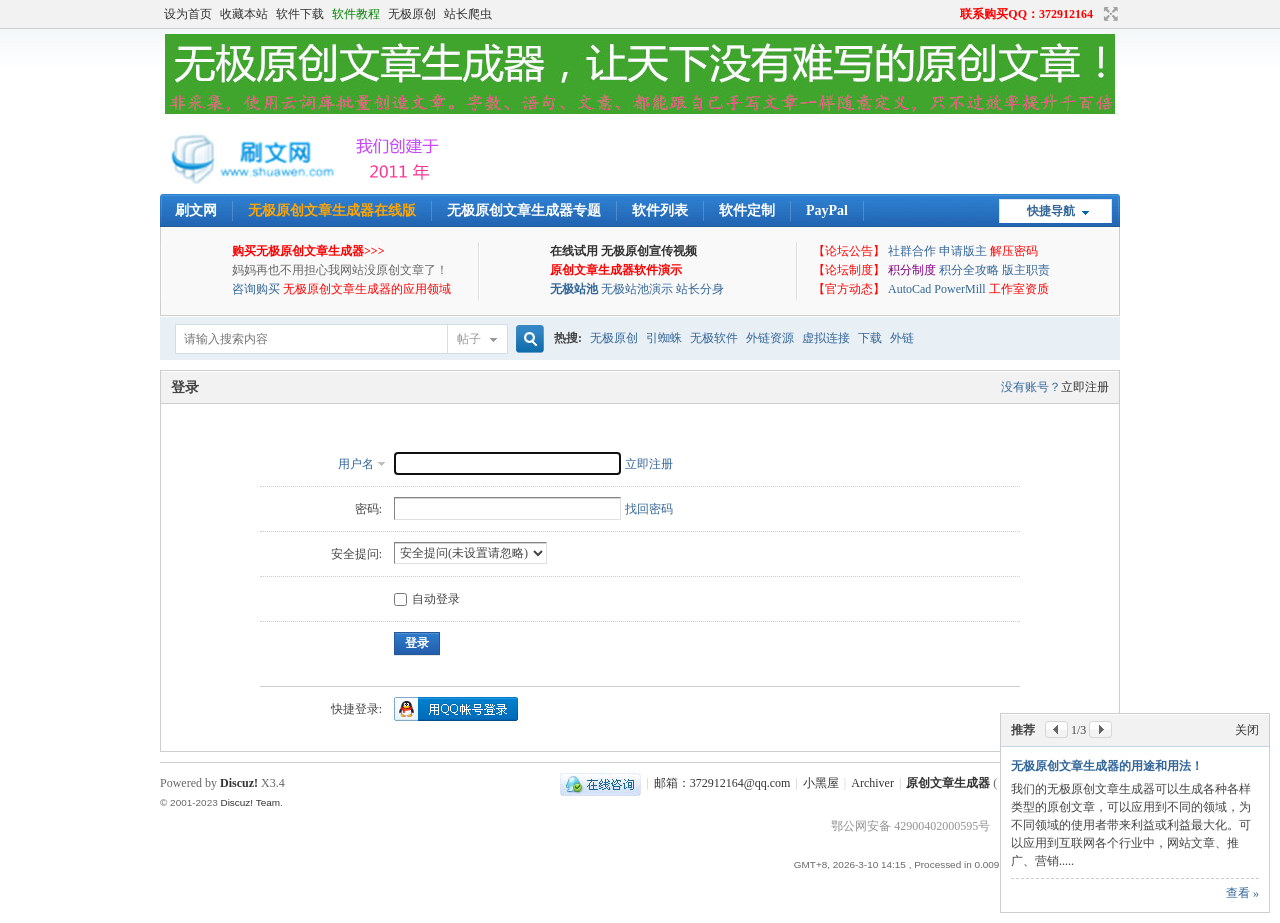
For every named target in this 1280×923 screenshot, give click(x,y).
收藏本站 (244, 14)
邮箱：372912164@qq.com (722, 783)
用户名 (356, 464)
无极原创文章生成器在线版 (332, 210)
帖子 (469, 339)
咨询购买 (256, 289)
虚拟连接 (826, 338)
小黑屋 (821, 783)
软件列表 (660, 210)
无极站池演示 (637, 289)
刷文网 (196, 210)
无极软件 (714, 338)
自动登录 (427, 599)
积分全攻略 (969, 270)
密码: (368, 509)
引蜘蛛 (664, 338)
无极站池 (574, 289)
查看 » (1242, 893)
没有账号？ (1031, 387)
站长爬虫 (468, 14)
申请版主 (963, 251)
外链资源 (770, 338)
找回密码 (649, 509)
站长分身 (700, 289)
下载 (870, 338)
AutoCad (909, 289)
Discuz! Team (250, 802)
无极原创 (412, 14)
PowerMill (959, 289)
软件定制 (747, 210)
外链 (902, 338)
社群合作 (912, 251)
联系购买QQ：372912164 (1026, 14)
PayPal (827, 210)
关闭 (1247, 730)
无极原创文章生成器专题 (524, 210)
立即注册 (1085, 387)
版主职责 (1026, 270)
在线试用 (574, 251)
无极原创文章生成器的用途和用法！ (1107, 766)
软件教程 (356, 14)
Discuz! (239, 783)
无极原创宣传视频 (649, 251)
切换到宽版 (1108, 14)
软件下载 (300, 14)
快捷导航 (1051, 211)
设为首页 (188, 14)
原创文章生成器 (948, 783)
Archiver (872, 783)
